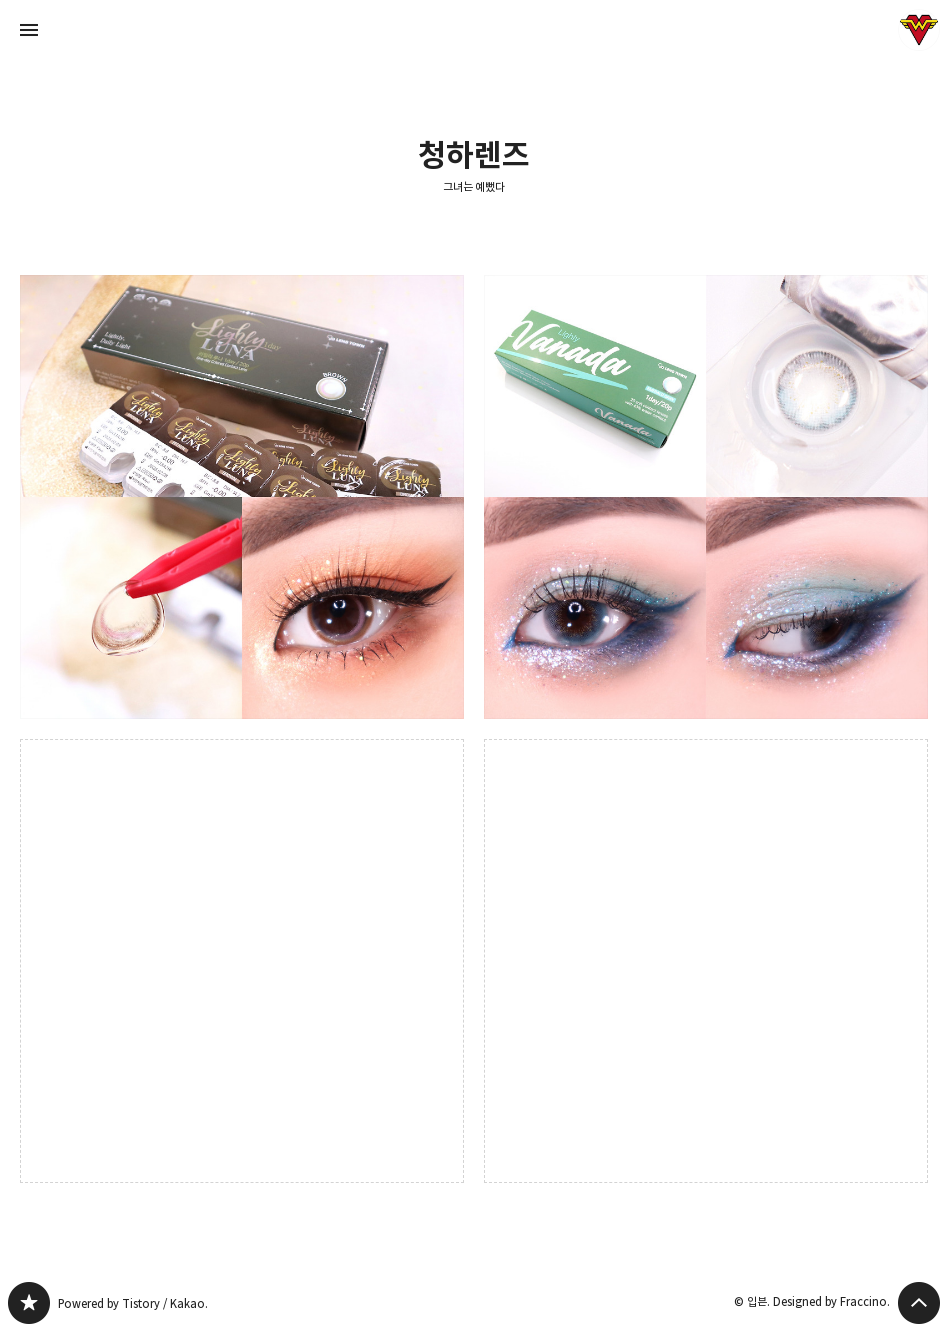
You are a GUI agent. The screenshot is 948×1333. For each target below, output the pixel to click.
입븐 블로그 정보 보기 (919, 30)
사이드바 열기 (29, 30)
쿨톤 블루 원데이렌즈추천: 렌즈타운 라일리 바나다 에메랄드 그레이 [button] (706, 497)
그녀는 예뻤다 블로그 (29, 1303)
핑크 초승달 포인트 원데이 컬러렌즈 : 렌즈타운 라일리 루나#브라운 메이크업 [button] (242, 497)
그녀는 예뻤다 (474, 186)
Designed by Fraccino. (831, 1301)
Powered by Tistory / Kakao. (133, 1303)
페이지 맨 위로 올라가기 (919, 1303)
